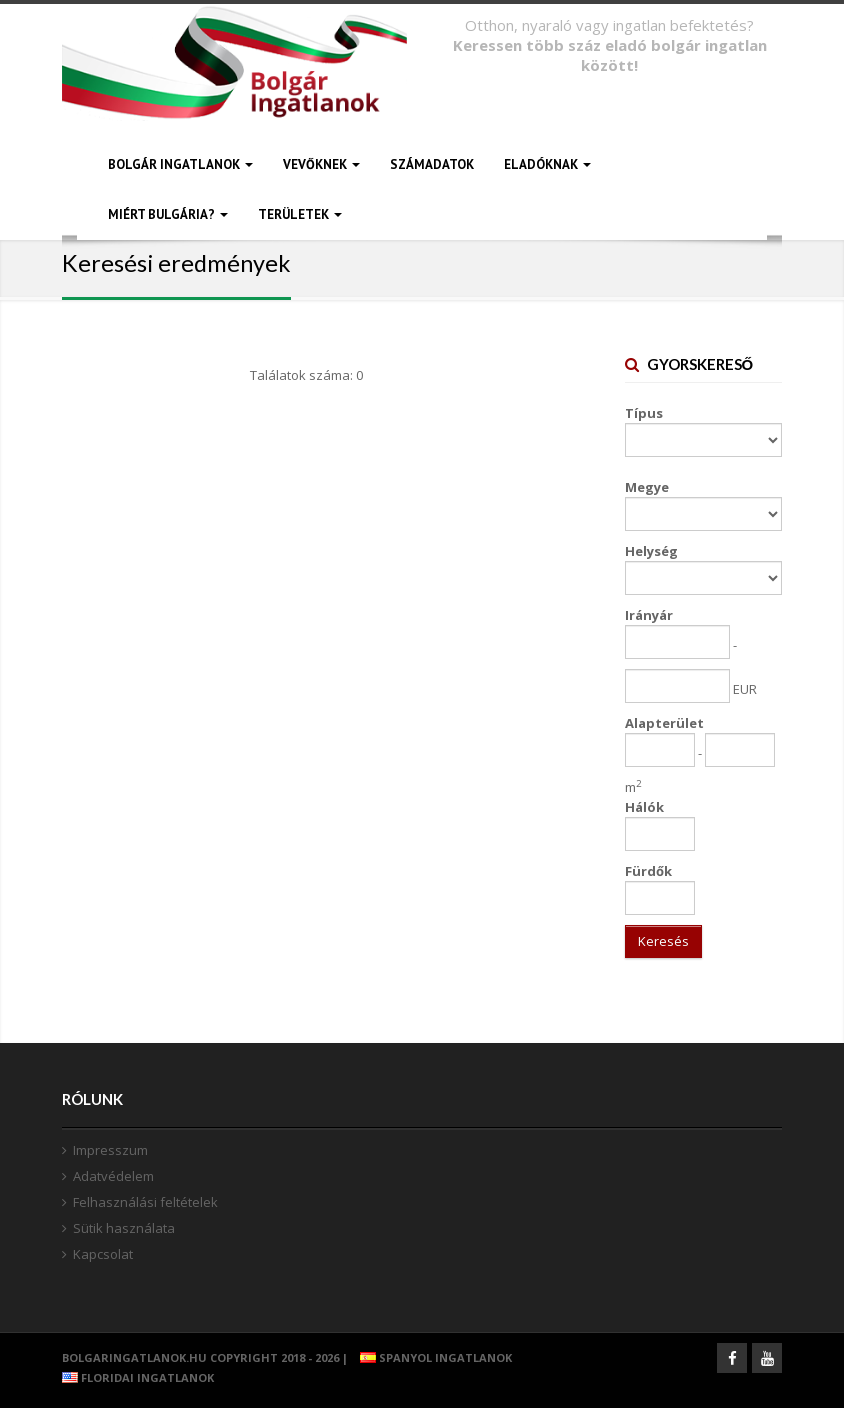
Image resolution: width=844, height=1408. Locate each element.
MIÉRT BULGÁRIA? (168, 214)
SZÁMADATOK (432, 164)
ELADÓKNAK (547, 164)
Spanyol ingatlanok (431, 1357)
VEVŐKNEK (321, 164)
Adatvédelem (113, 1176)
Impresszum (110, 1150)
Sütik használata (124, 1228)
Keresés (663, 941)
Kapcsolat (103, 1254)
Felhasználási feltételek (145, 1202)
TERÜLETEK (300, 214)
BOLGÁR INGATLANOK (180, 164)
